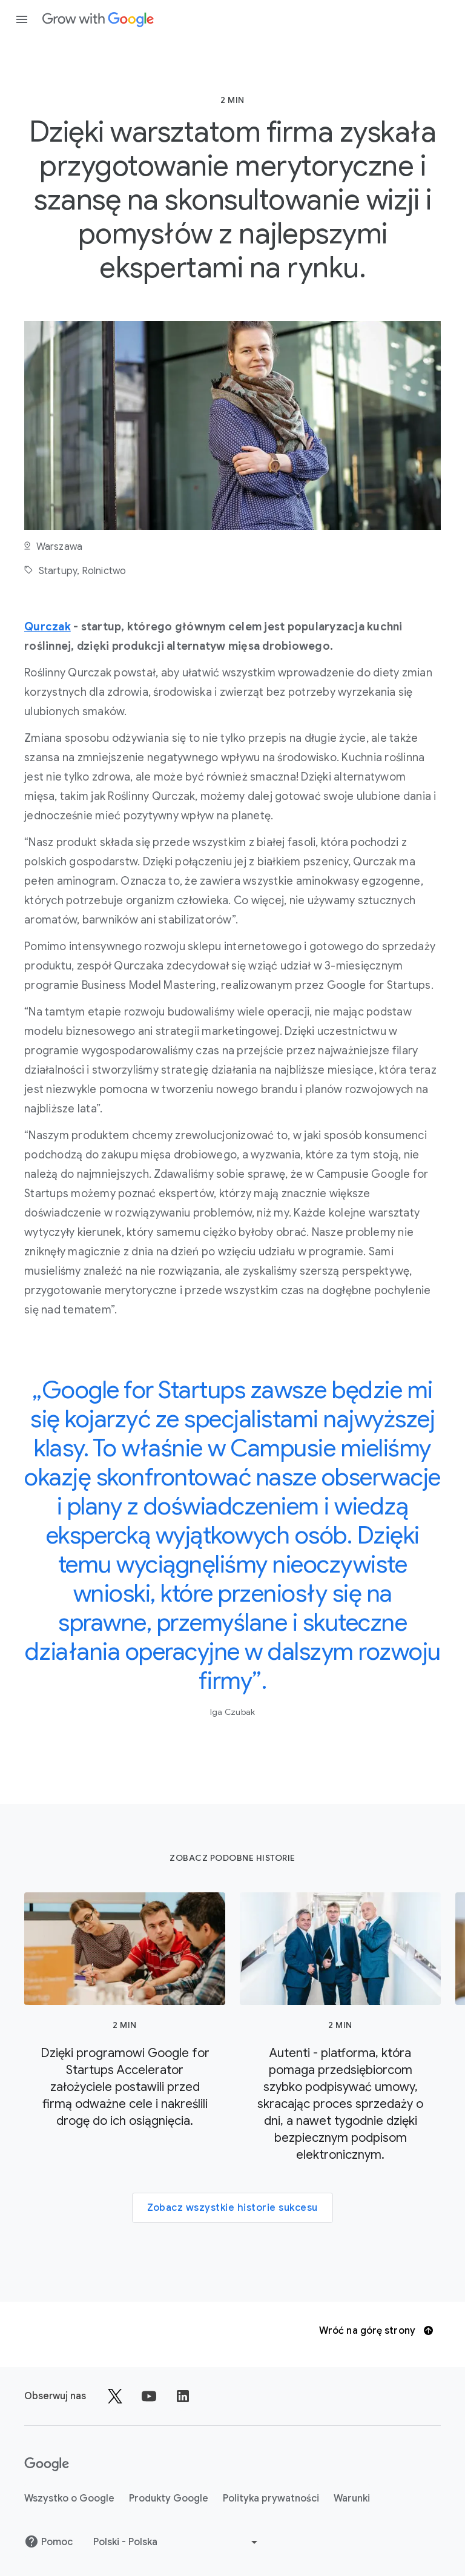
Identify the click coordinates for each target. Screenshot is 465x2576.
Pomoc (48, 2541)
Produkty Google (168, 2498)
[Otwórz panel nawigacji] (21, 19)
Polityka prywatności (271, 2498)
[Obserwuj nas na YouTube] (148, 2396)
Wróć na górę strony (376, 2331)
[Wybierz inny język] (177, 2542)
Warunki (352, 2498)
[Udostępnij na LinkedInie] (182, 2396)
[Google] (47, 2464)
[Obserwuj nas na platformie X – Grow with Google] (115, 2396)
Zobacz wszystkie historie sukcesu (232, 2208)
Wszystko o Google (69, 2498)
